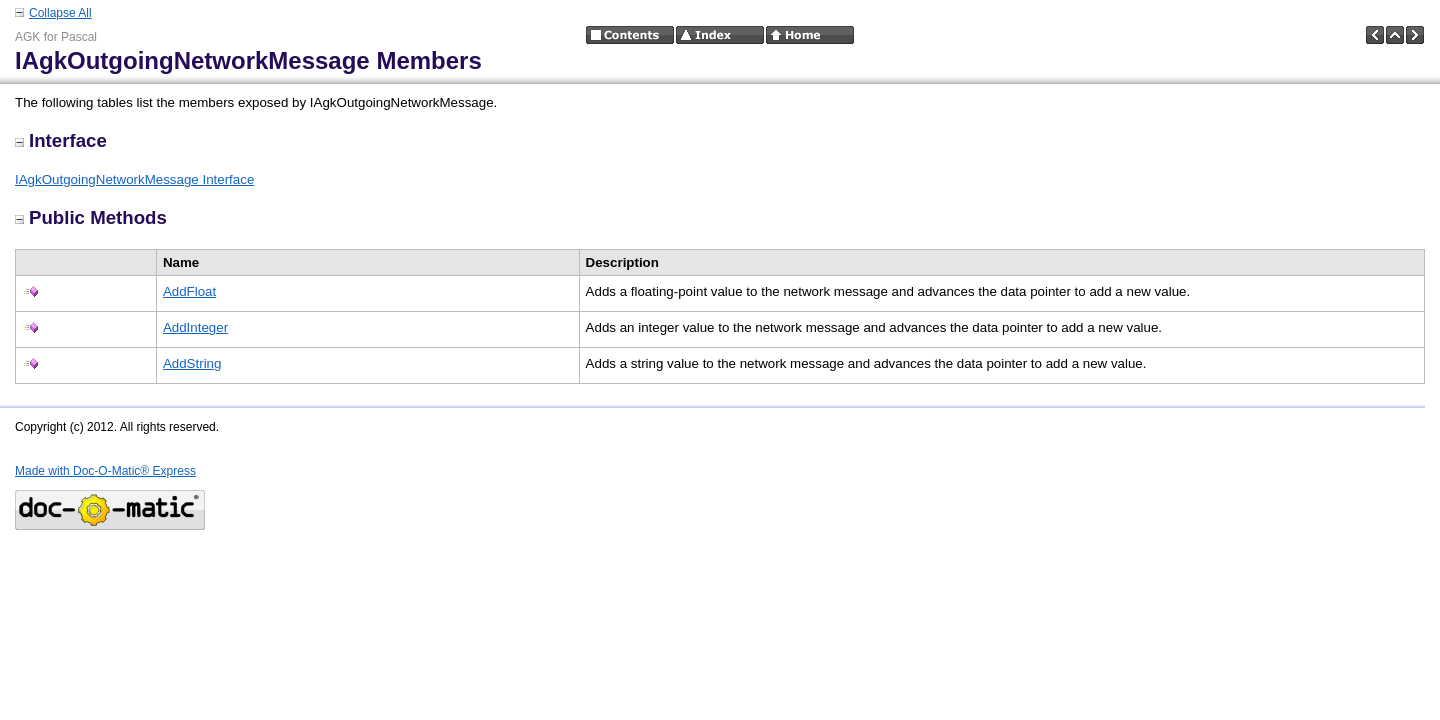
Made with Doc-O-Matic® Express (105, 471)
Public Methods (91, 217)
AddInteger (195, 327)
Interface (61, 140)
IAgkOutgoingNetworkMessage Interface (134, 179)
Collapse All (60, 13)
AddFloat (189, 291)
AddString (192, 363)
